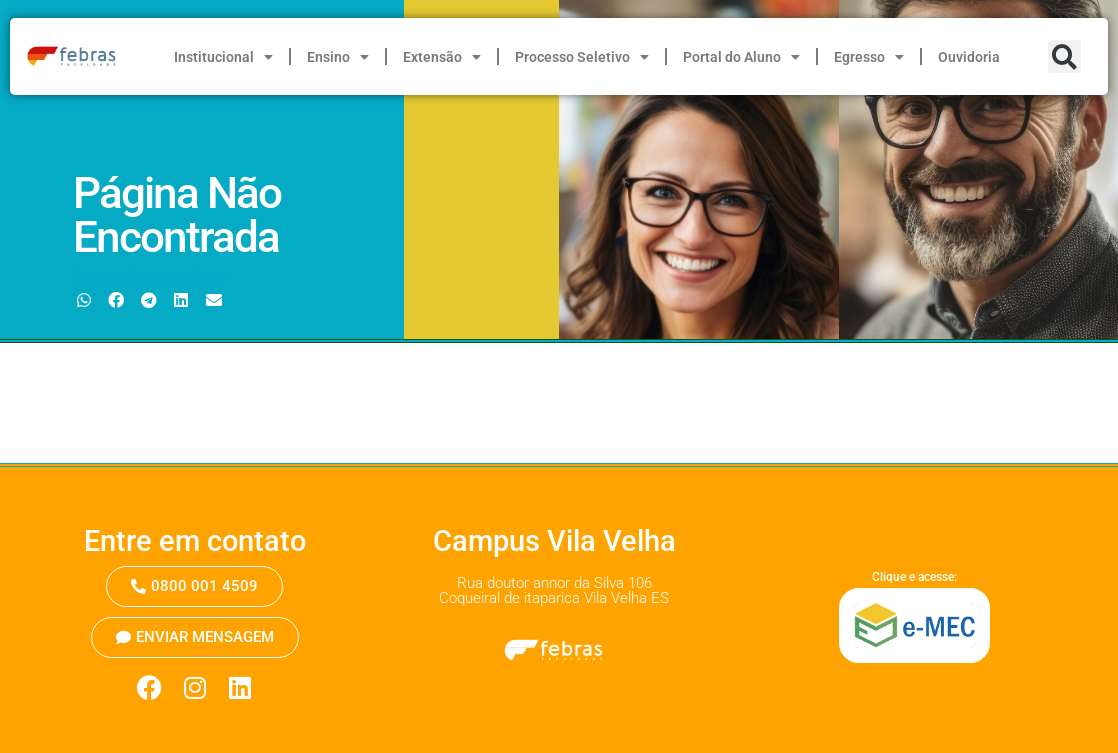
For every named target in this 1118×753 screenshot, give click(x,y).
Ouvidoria (969, 57)
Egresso (869, 57)
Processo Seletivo (582, 57)
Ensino (338, 57)
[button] (1064, 56)
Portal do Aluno (741, 57)
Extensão (442, 57)
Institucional (223, 57)
